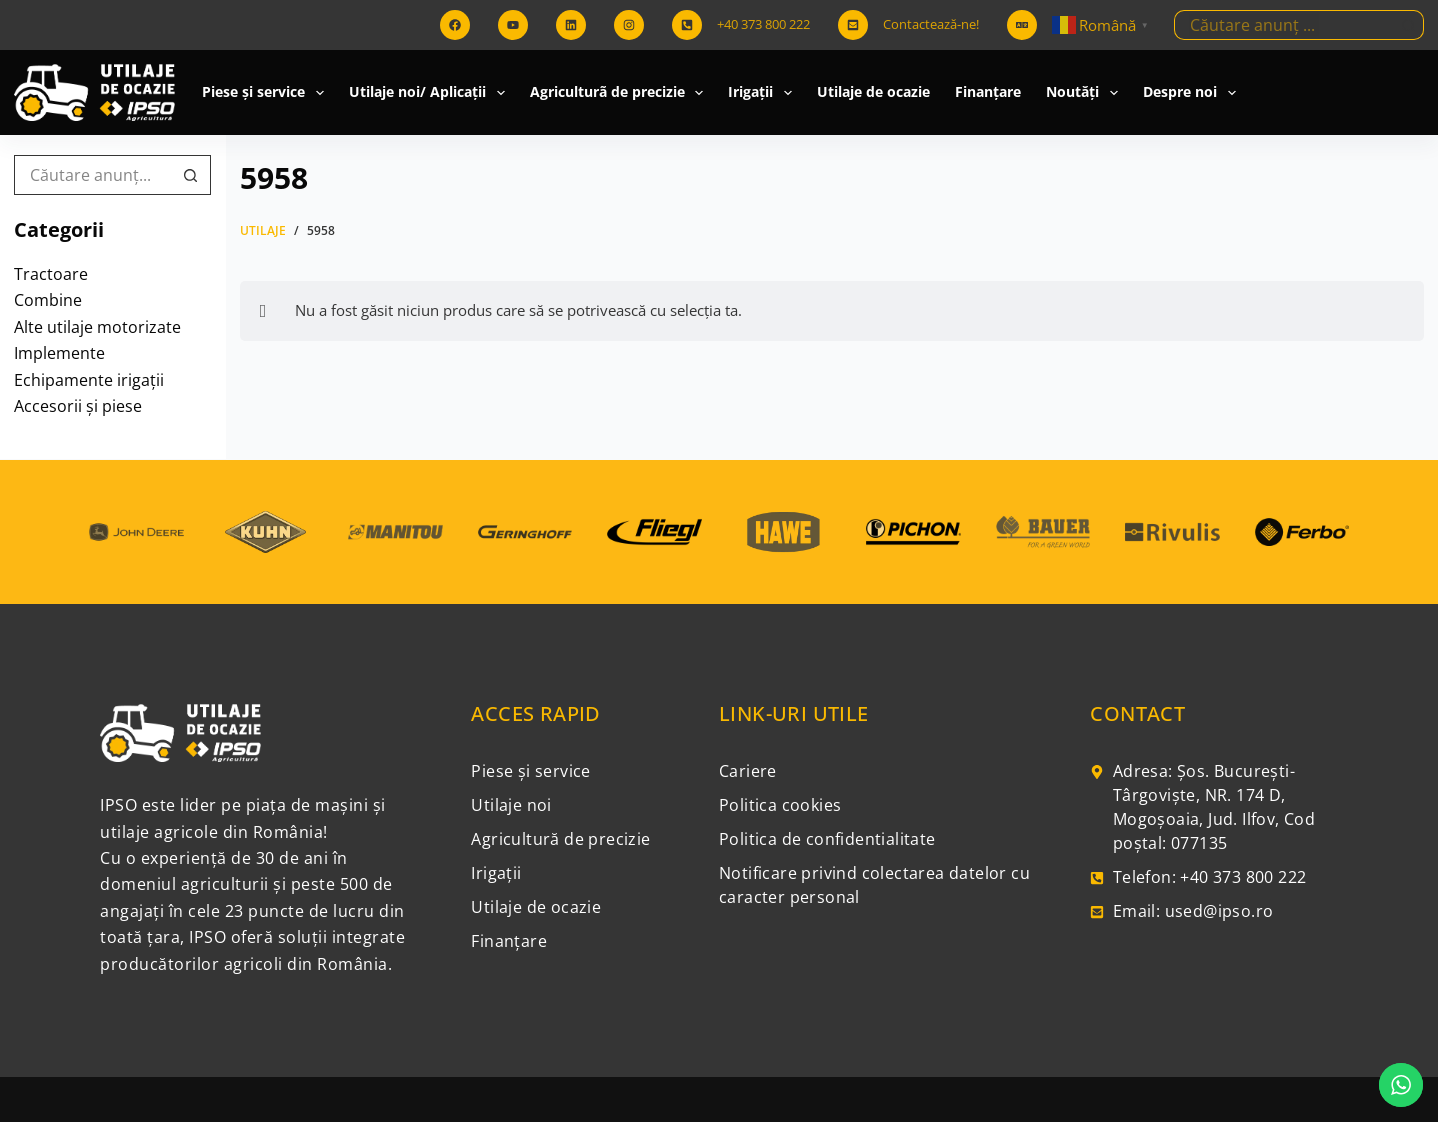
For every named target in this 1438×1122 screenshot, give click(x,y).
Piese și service (267, 93)
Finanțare (988, 91)
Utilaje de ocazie (873, 91)
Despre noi (1193, 93)
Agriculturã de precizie (621, 93)
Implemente (59, 353)
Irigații (764, 93)
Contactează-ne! (931, 24)
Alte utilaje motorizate (97, 327)
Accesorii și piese (78, 406)
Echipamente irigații (89, 380)
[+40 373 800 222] (687, 25)
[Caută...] (1284, 25)
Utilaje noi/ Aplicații (431, 93)
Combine (48, 300)
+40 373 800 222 (763, 24)
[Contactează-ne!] (853, 25)
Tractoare (51, 274)
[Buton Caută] (1409, 25)
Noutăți (1086, 93)
